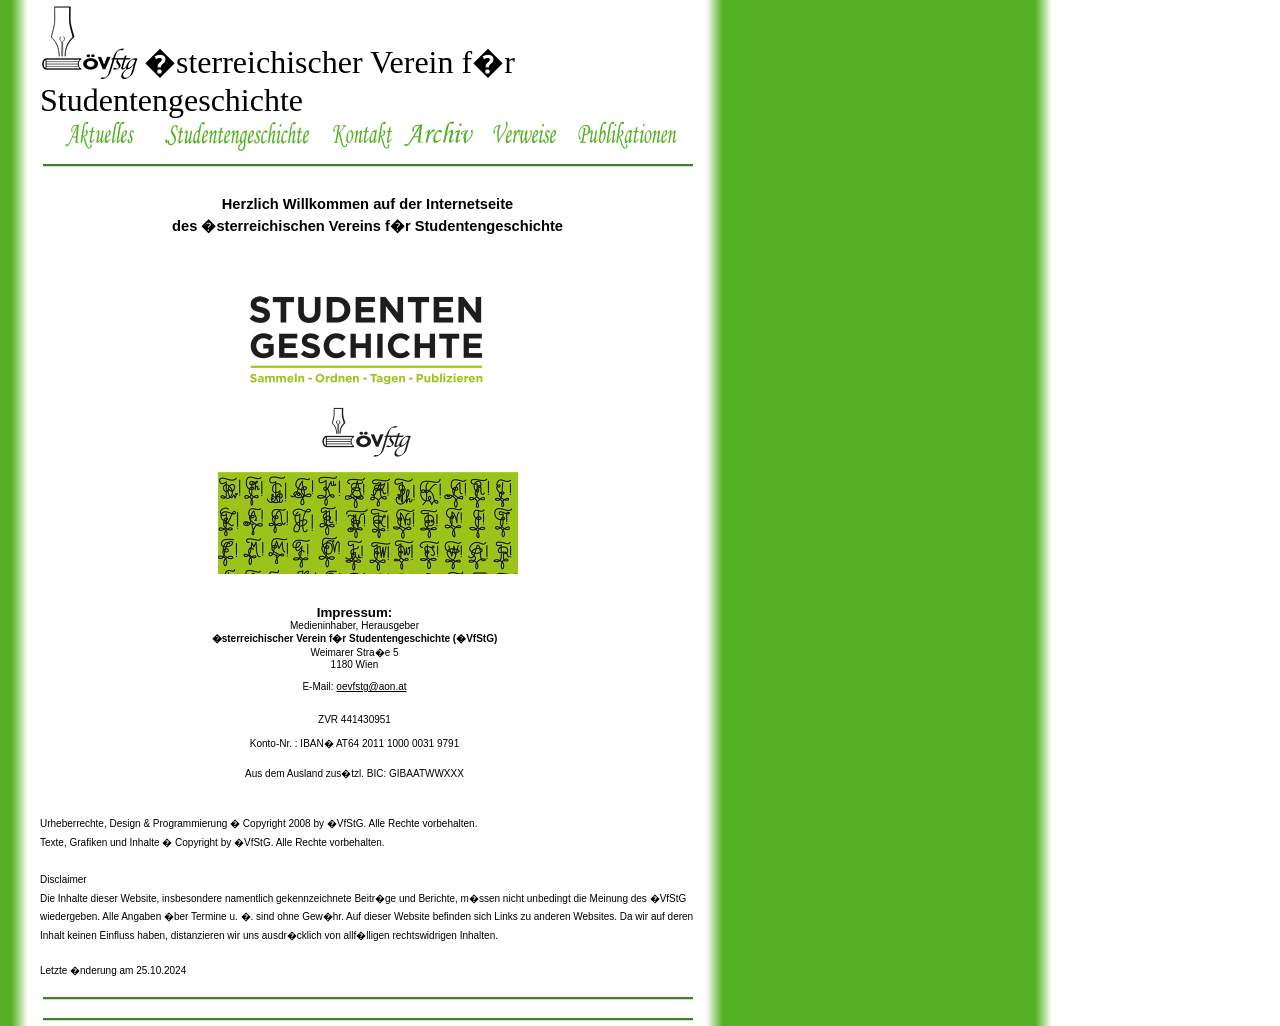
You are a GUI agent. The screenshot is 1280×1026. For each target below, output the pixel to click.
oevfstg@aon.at (371, 686)
